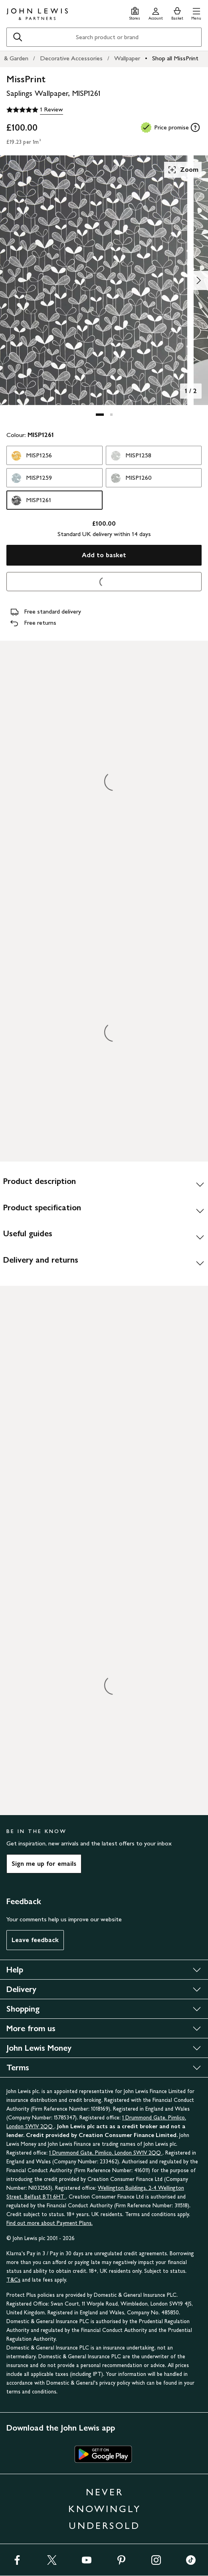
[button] (196, 13)
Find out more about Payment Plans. (49, 2223)
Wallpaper (127, 58)
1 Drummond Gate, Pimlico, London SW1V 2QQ (105, 2152)
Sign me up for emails (44, 1863)
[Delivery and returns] (104, 1263)
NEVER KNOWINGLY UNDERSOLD (104, 2508)
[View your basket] (177, 13)
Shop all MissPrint (175, 58)
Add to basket (104, 555)
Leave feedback (35, 1940)
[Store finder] (134, 13)
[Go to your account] (155, 13)
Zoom (182, 170)
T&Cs (13, 2279)
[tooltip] (195, 127)
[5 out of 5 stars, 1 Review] (34, 110)
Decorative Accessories (71, 58)
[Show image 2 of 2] (198, 280)
